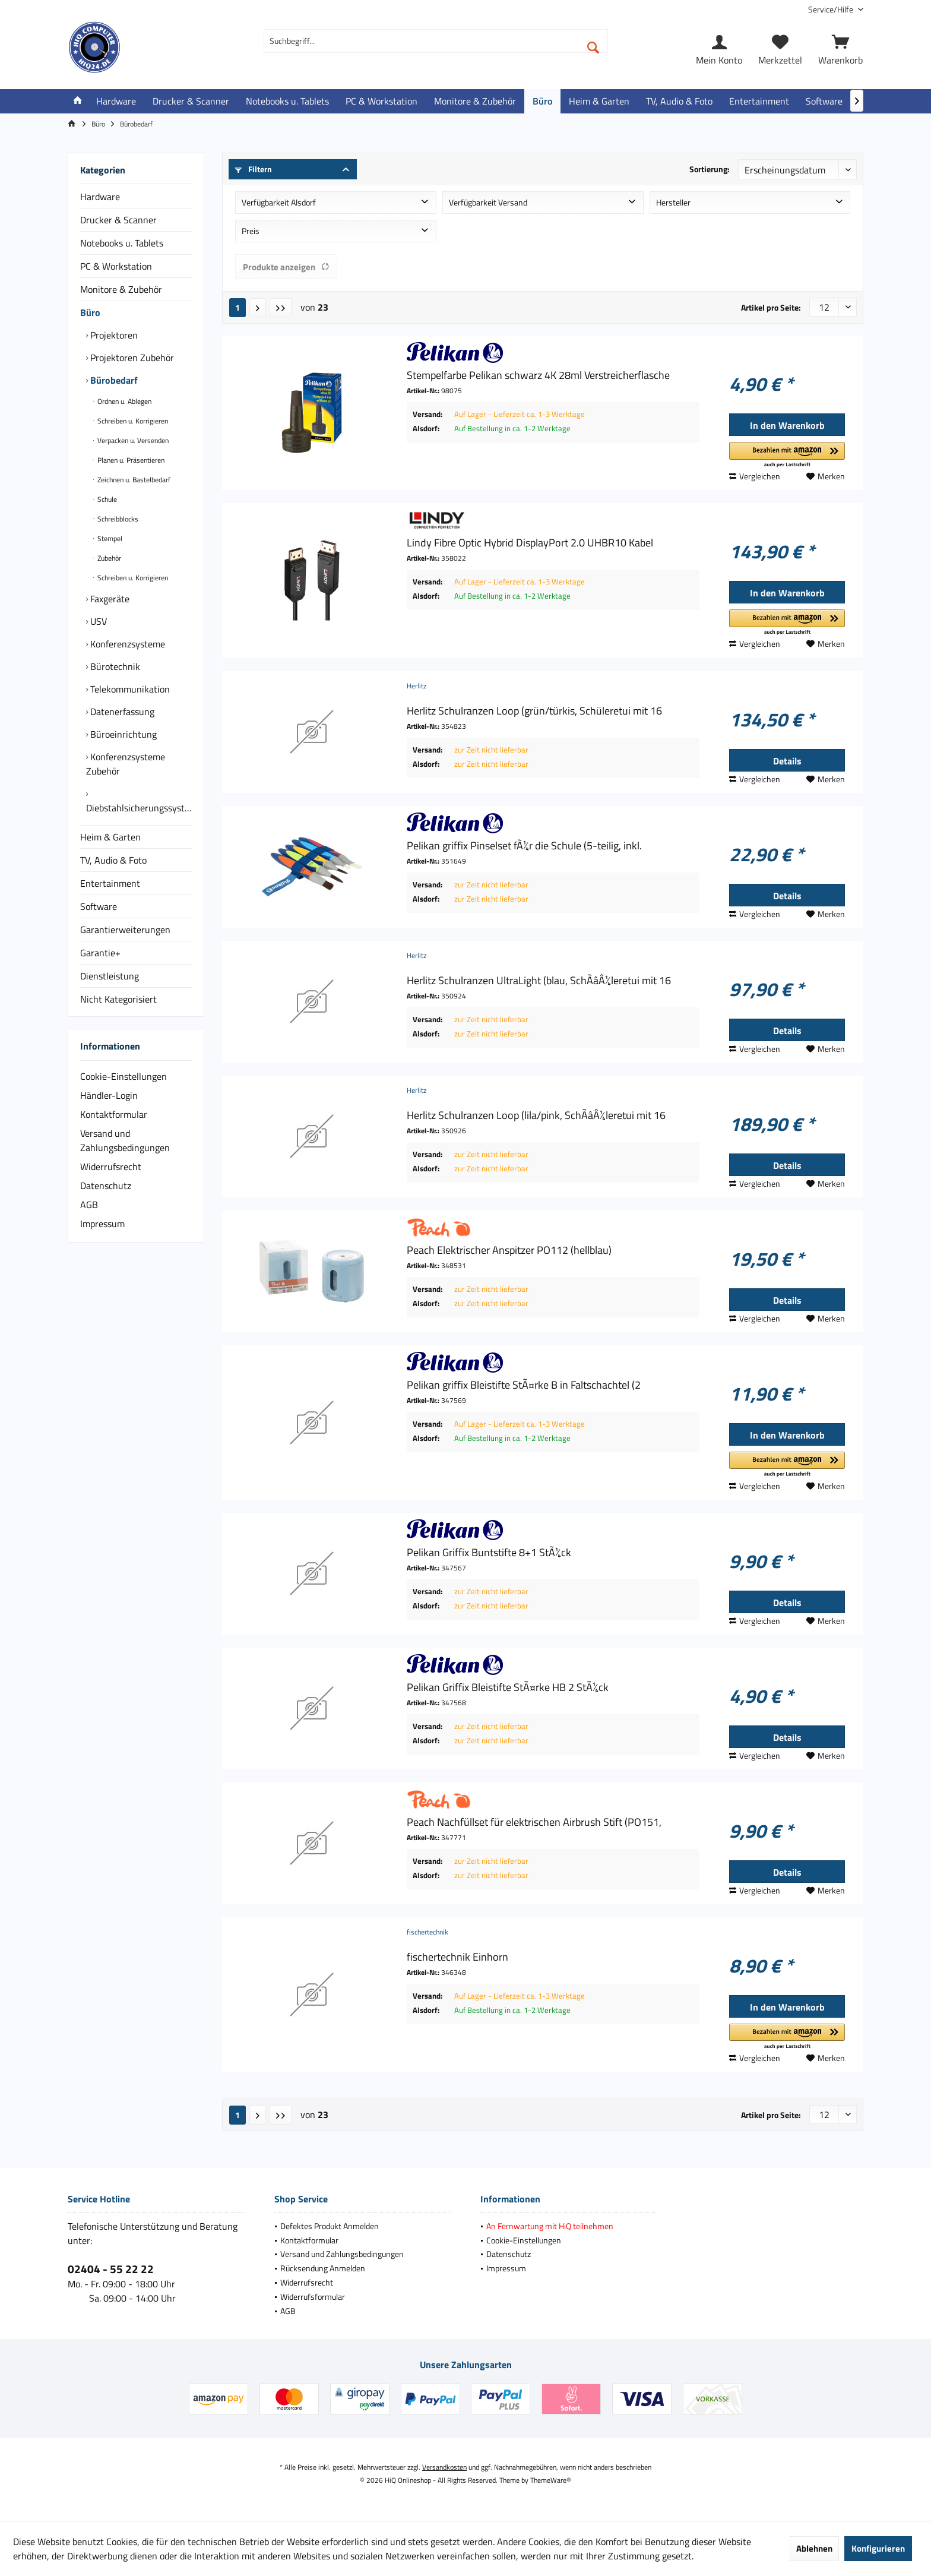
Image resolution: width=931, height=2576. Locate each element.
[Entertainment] (759, 101)
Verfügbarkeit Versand (488, 202)
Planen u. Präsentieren (130, 460)
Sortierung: (709, 169)
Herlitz (416, 685)
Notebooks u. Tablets (121, 243)
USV (97, 621)
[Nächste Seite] (257, 307)
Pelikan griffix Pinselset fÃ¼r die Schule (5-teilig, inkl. (524, 845)
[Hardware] (116, 101)
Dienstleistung (109, 976)
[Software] (824, 101)
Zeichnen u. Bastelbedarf (133, 479)
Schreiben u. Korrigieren (132, 420)
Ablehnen (814, 2548)
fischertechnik (427, 1931)
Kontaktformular (113, 1114)
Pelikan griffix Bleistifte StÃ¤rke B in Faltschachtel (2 (524, 1385)
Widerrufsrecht (110, 1166)
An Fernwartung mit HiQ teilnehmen (549, 2226)
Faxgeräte (108, 599)
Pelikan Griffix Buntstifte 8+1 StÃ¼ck (489, 1552)
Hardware (100, 196)
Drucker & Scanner (118, 220)
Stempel (109, 538)
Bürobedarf (113, 380)
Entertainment (110, 883)
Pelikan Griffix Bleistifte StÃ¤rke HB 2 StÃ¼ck (508, 1687)
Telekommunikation (129, 689)
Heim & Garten (110, 837)
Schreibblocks (117, 518)
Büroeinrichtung (122, 734)
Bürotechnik (114, 666)
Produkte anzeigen (286, 267)
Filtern (253, 169)
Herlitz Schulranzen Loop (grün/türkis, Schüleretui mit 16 (534, 711)
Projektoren (113, 335)
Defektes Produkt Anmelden (329, 2226)
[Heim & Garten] (599, 101)
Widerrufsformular (312, 2296)
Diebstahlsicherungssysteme (139, 808)
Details (787, 761)
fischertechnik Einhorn (457, 1957)
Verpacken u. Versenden (132, 440)
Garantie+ (100, 953)
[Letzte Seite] (281, 307)
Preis (250, 231)
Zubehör (108, 558)
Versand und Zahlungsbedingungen (125, 1140)
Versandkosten (444, 2467)
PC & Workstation (116, 266)
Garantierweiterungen (125, 929)
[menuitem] (831, 9)
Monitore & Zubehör (121, 289)
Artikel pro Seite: (771, 307)
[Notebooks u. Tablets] (287, 101)
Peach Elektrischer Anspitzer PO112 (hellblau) (509, 1250)
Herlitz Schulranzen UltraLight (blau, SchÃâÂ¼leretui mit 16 (539, 980)
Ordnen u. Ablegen (123, 401)
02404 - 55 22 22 (111, 2268)
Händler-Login (109, 1095)
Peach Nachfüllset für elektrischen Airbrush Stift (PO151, (534, 1822)
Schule (106, 499)
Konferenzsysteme (126, 644)
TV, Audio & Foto (113, 860)
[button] (787, 455)
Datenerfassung (121, 711)
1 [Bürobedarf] (237, 307)
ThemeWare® (550, 2480)
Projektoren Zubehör (131, 357)
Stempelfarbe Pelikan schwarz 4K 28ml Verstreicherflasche (538, 375)
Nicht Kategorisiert (118, 999)
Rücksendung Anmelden (322, 2268)
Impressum (102, 1223)
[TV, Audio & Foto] (679, 101)
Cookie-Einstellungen (123, 1076)
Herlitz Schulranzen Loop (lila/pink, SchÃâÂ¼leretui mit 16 (536, 1115)
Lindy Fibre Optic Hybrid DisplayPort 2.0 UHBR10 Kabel (530, 542)
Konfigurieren (878, 2548)
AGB (89, 1204)
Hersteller (673, 202)
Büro (90, 312)
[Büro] (542, 101)
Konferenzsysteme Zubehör (125, 764)
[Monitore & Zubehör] (475, 101)
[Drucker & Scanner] (191, 101)
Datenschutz (105, 1185)
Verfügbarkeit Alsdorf (279, 202)
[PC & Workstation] (381, 101)
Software (98, 906)
